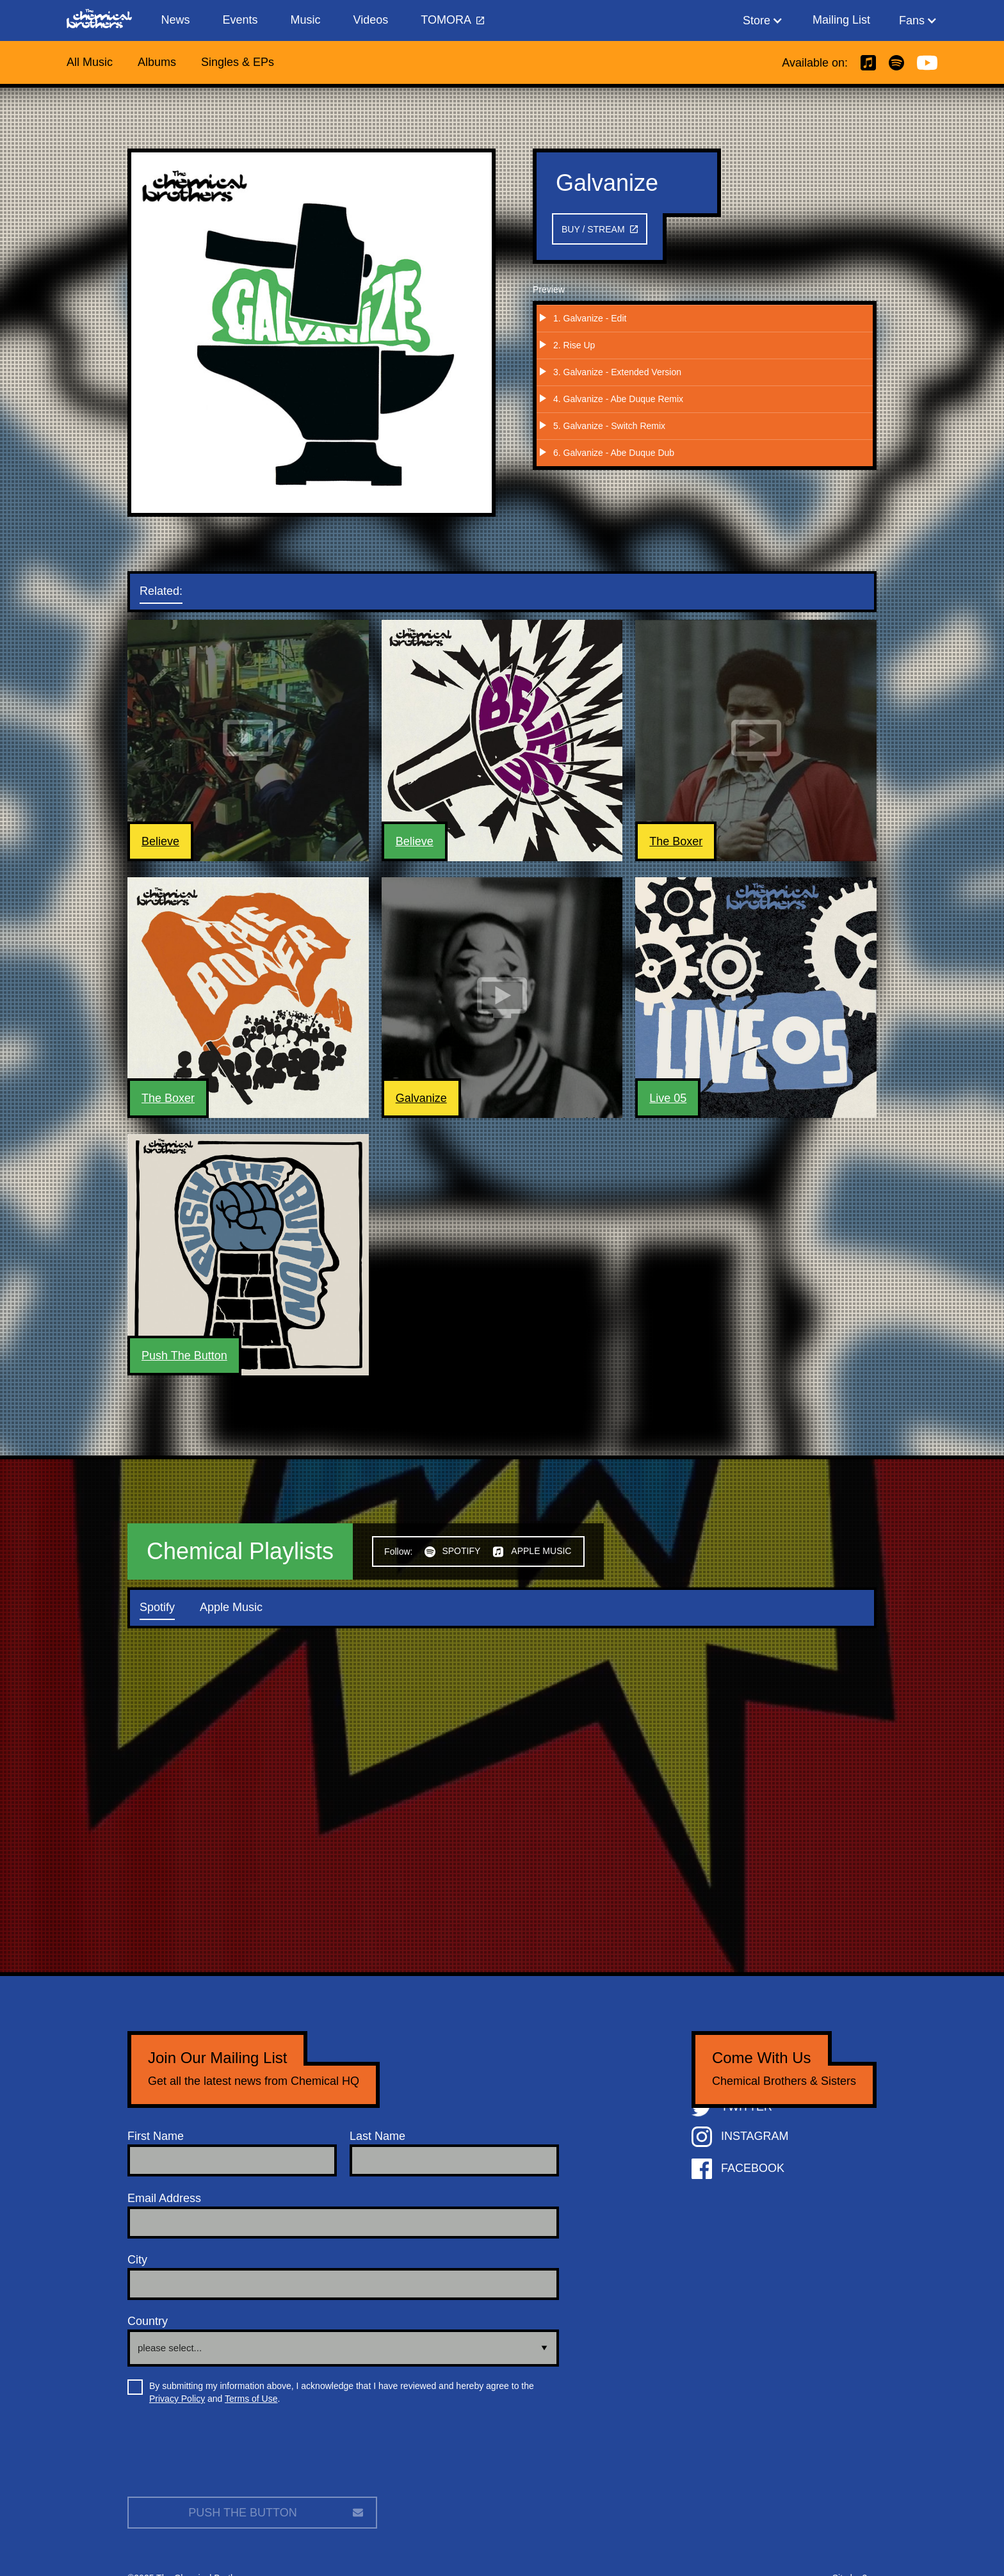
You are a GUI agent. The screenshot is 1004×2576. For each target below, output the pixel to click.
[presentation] (224, 2456)
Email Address (164, 2198)
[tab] (173, 592)
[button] (763, 20)
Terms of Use (251, 2399)
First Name (155, 2136)
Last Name (377, 2136)
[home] (106, 20)
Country (147, 2321)
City (137, 2259)
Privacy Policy (177, 2399)
